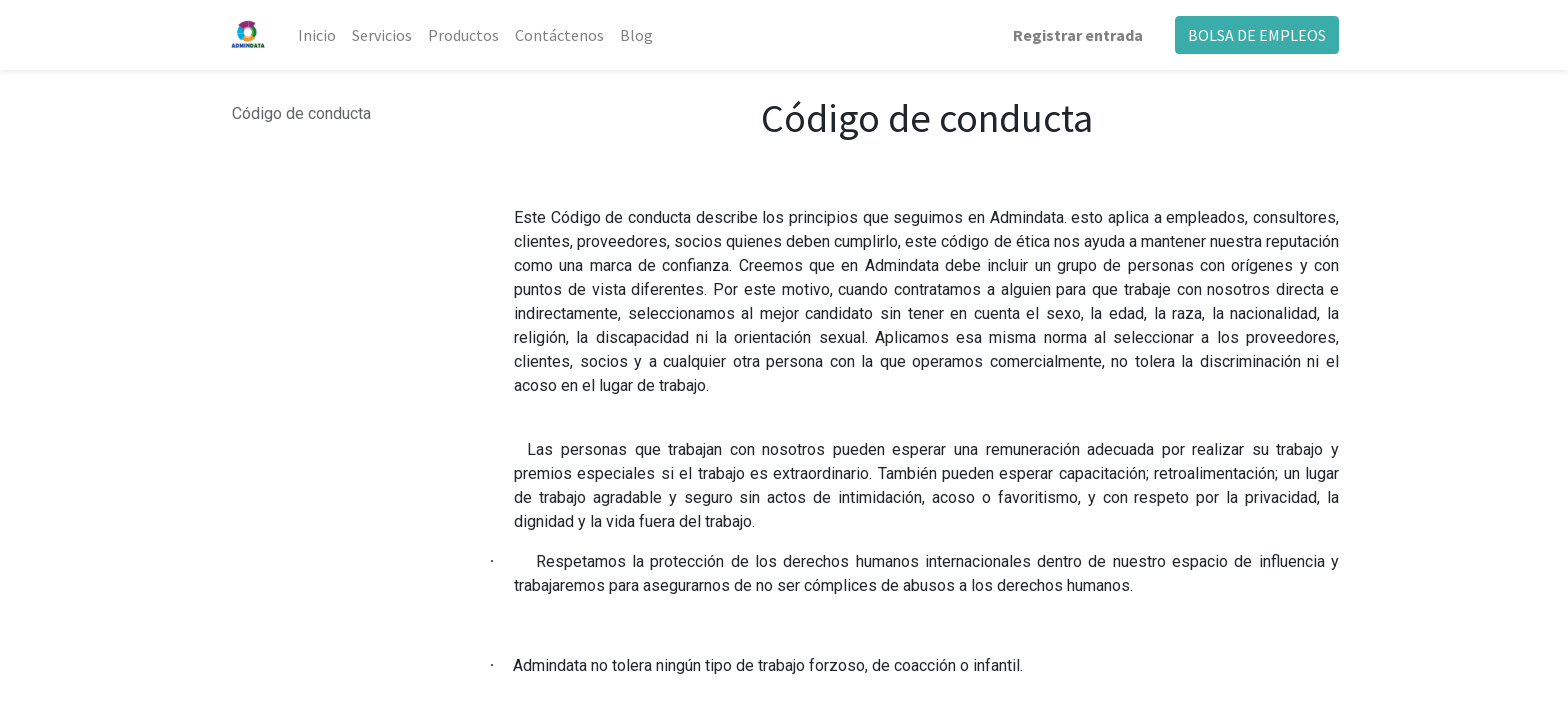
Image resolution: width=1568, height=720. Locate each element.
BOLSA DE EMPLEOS (1257, 35)
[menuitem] (317, 35)
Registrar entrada (1078, 35)
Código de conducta (301, 113)
